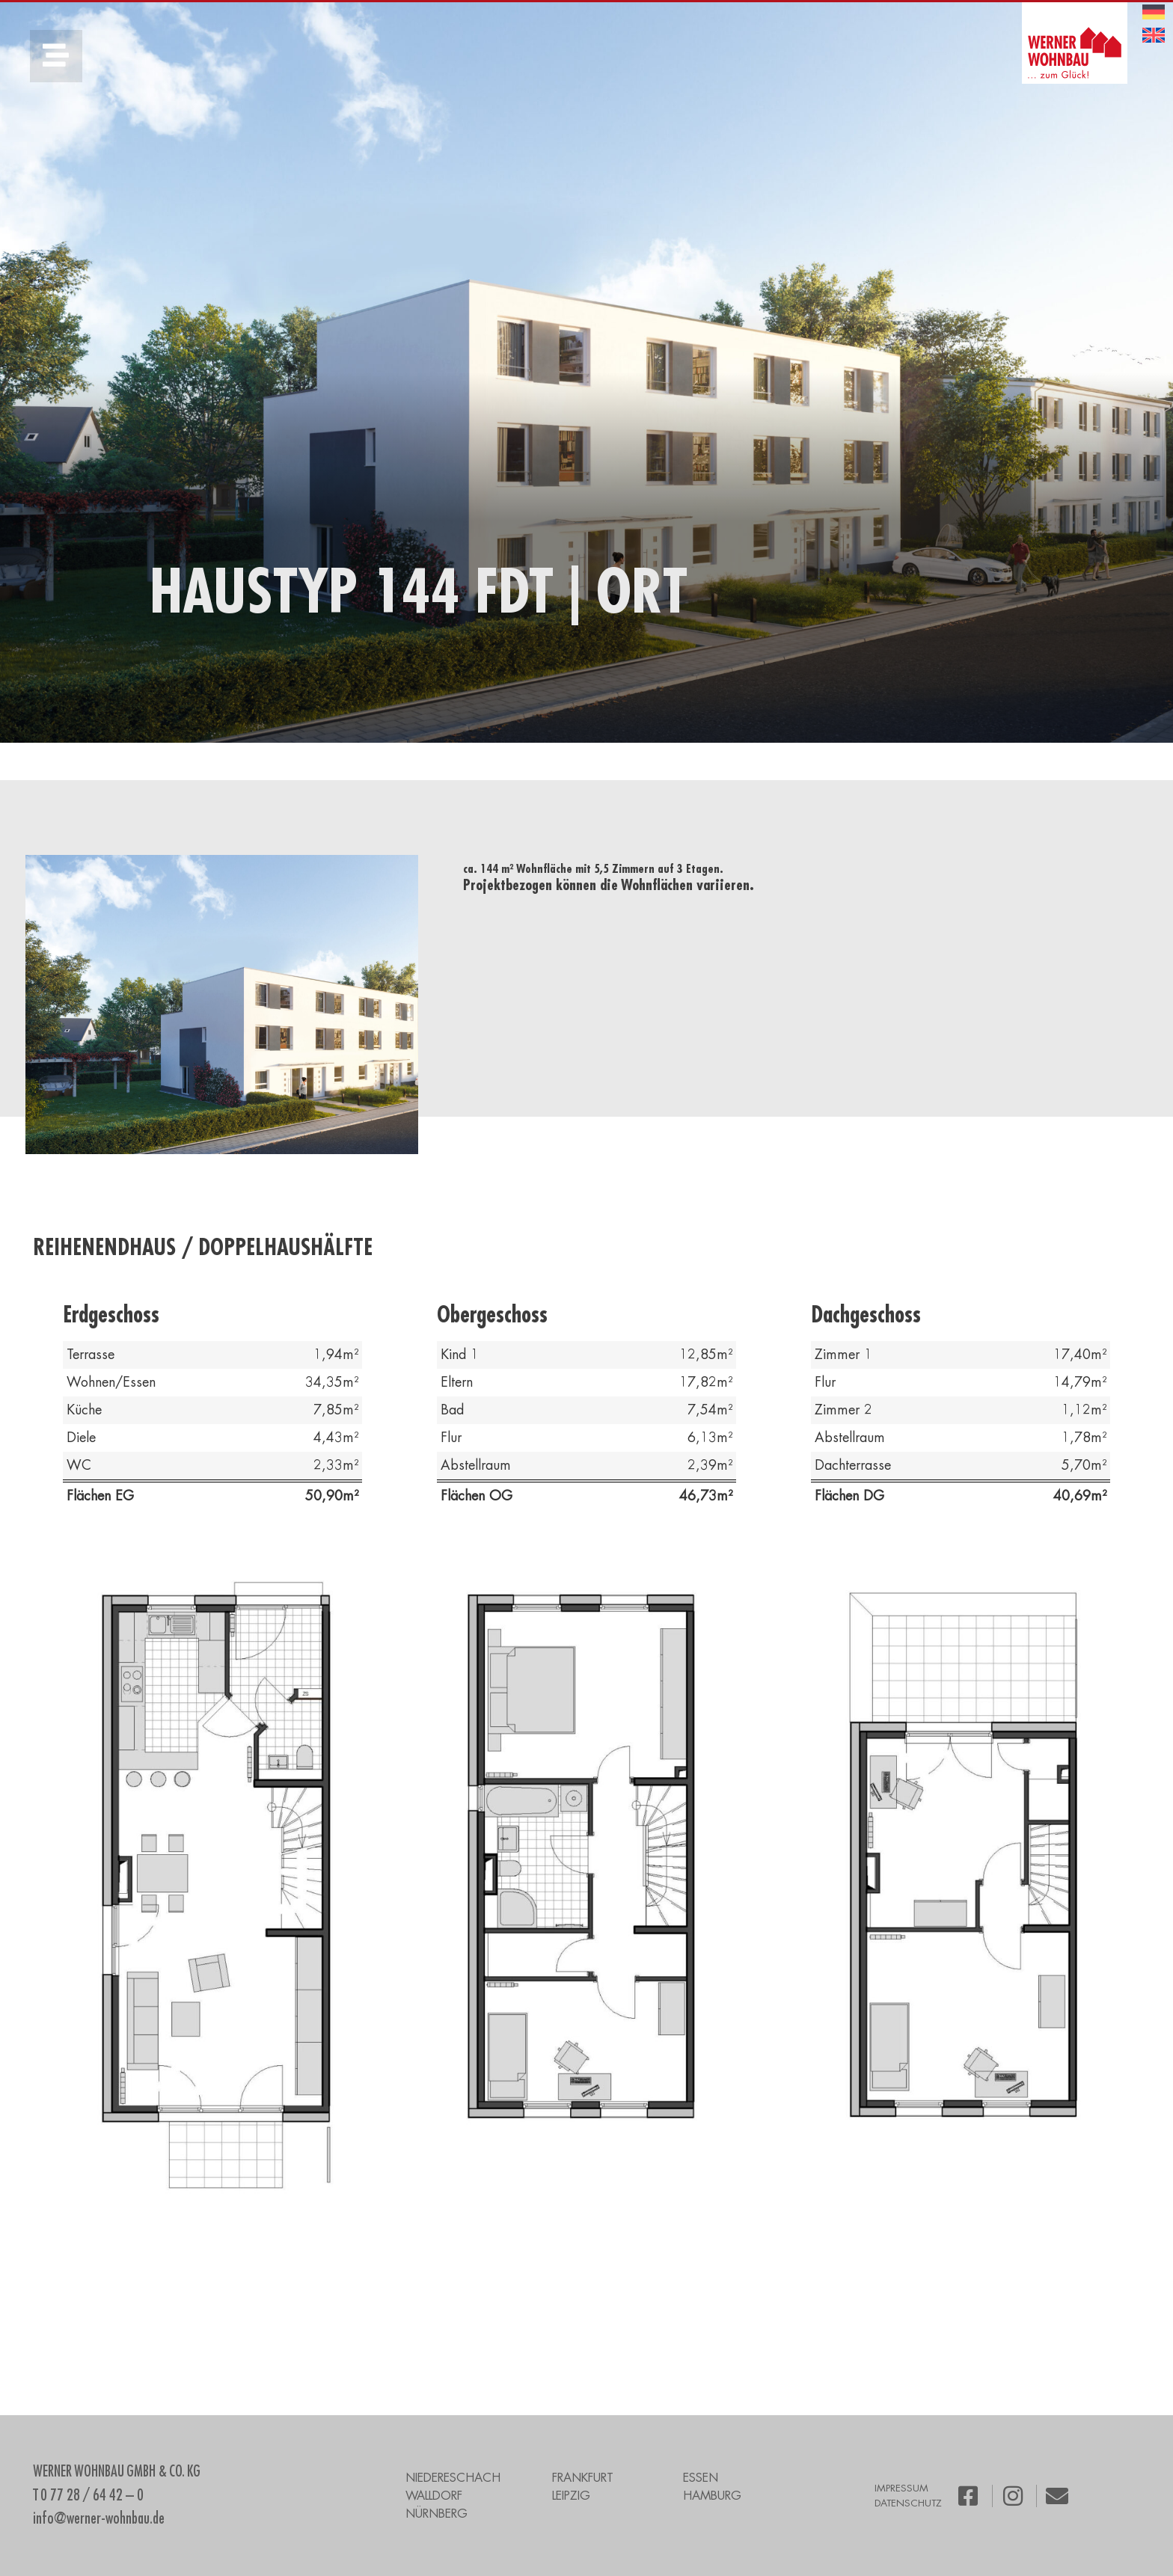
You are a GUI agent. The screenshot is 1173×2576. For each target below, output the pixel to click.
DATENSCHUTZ (908, 2503)
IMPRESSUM (901, 2488)
